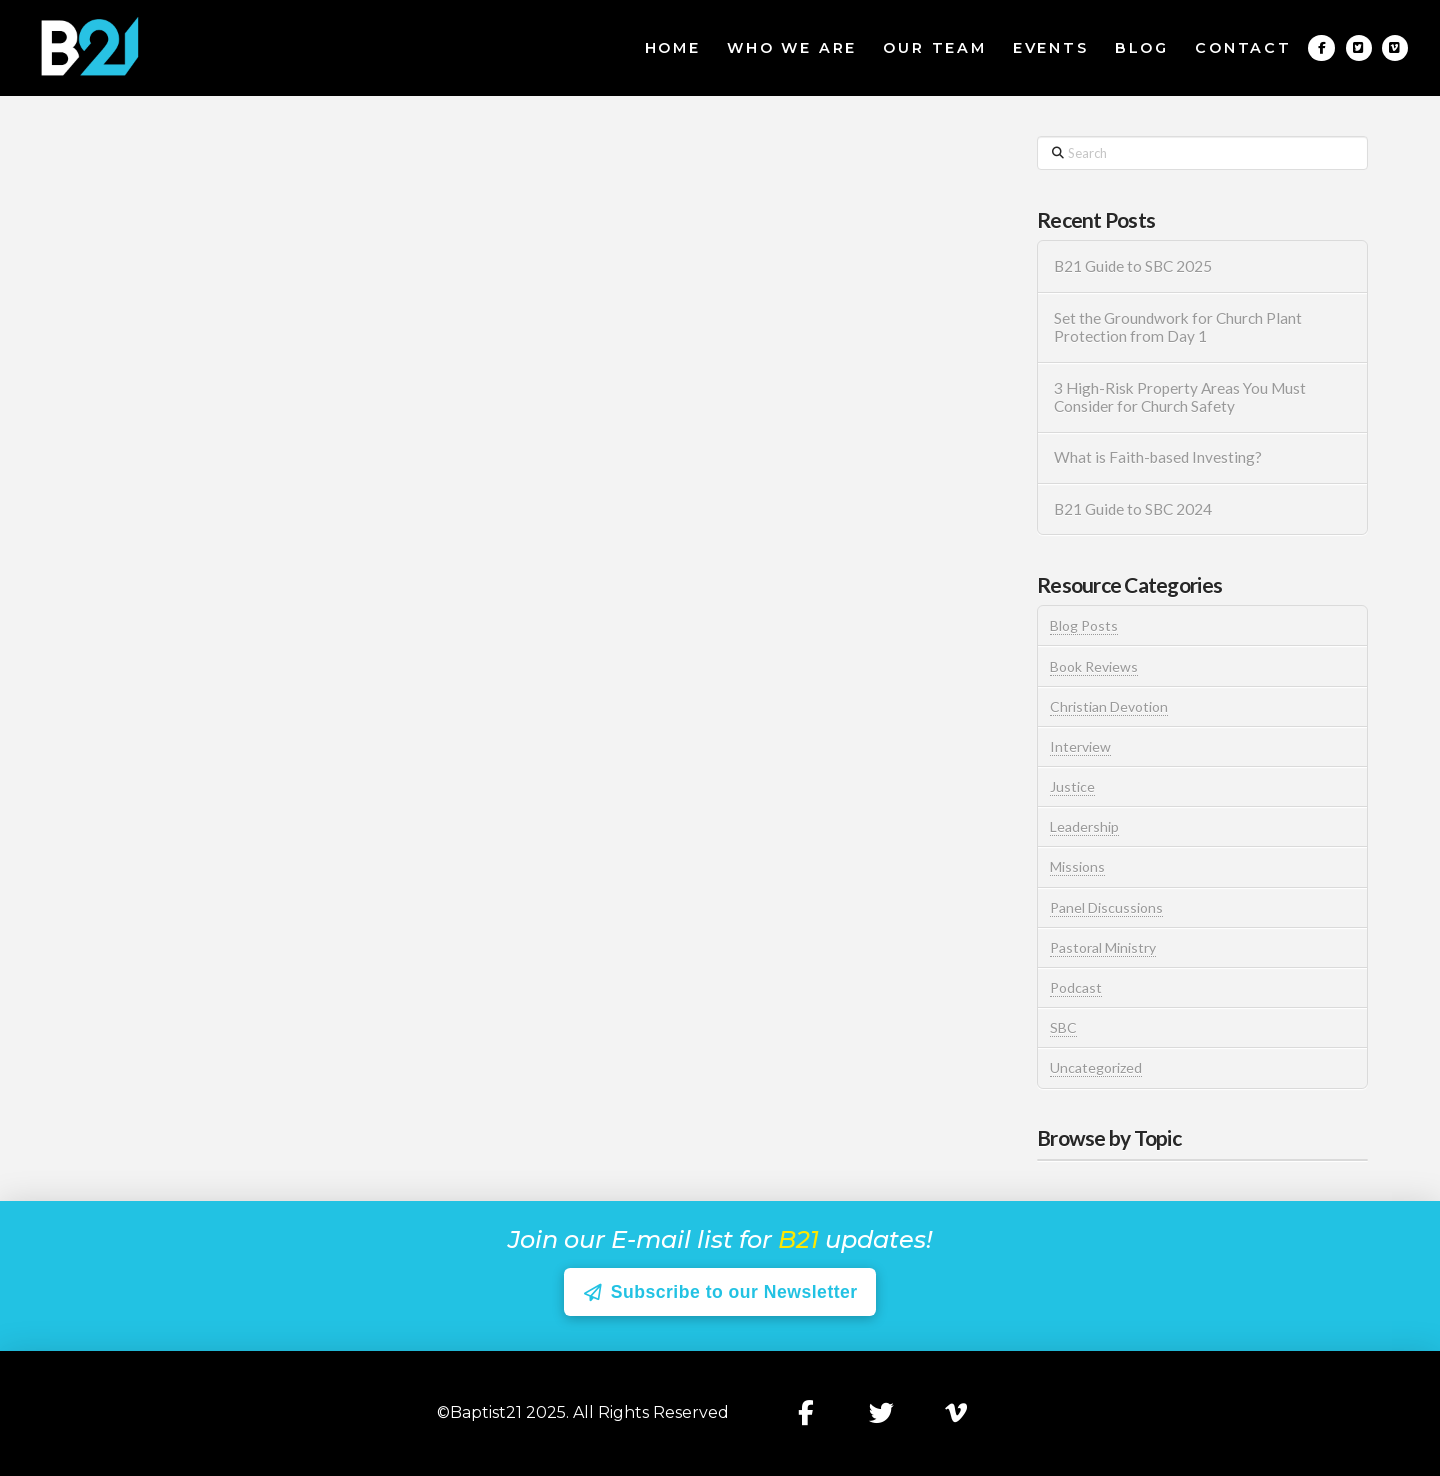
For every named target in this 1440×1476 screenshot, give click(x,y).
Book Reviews (1094, 666)
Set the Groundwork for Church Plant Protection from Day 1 (1178, 327)
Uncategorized (1096, 1067)
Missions (1077, 866)
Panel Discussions (1106, 907)
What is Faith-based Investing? (1158, 457)
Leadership (1084, 826)
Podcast (1076, 987)
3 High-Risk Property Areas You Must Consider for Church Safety (1180, 397)
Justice (1072, 786)
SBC (1063, 1027)
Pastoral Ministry (1103, 947)
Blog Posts (1084, 625)
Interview (1080, 746)
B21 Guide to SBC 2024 (1133, 509)
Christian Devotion (1109, 706)
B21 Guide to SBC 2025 (1133, 266)
